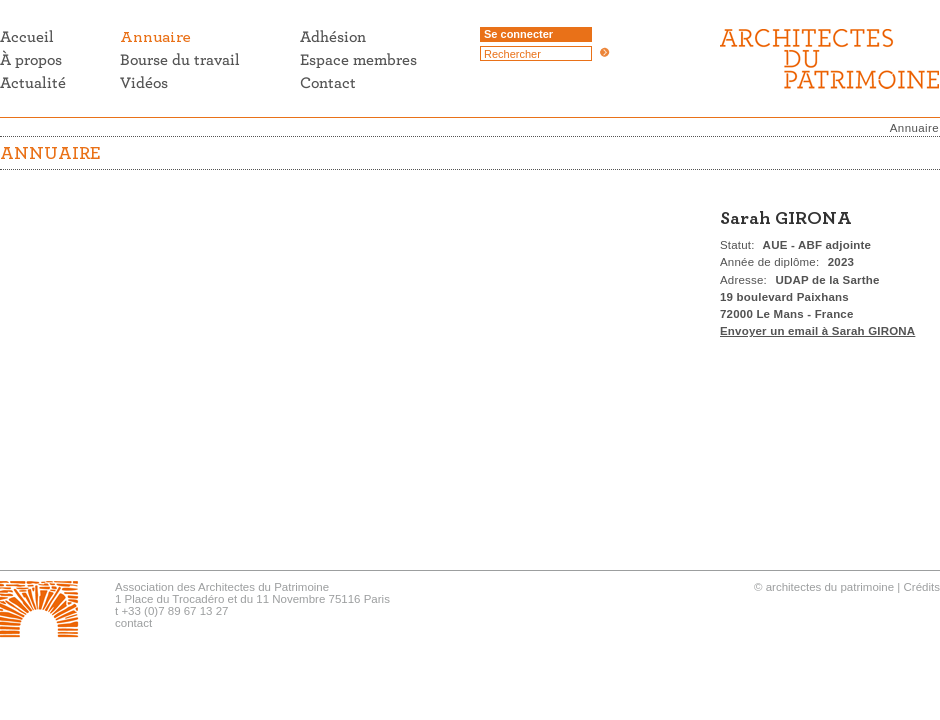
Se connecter (518, 34)
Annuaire (914, 128)
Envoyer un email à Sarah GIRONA (817, 331)
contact (133, 623)
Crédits (922, 587)
